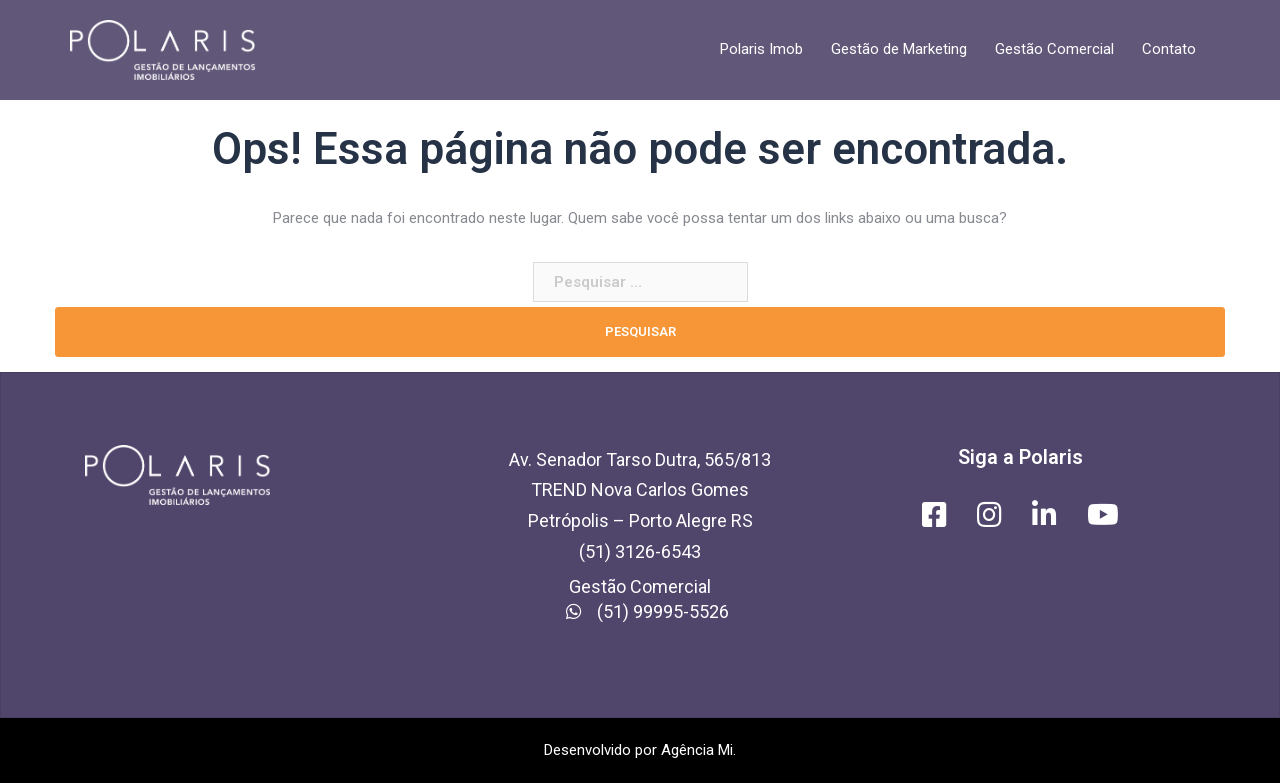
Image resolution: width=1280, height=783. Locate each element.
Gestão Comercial (1054, 49)
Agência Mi (697, 750)
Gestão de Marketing (899, 49)
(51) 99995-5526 (640, 611)
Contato (1169, 49)
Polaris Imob (761, 49)
